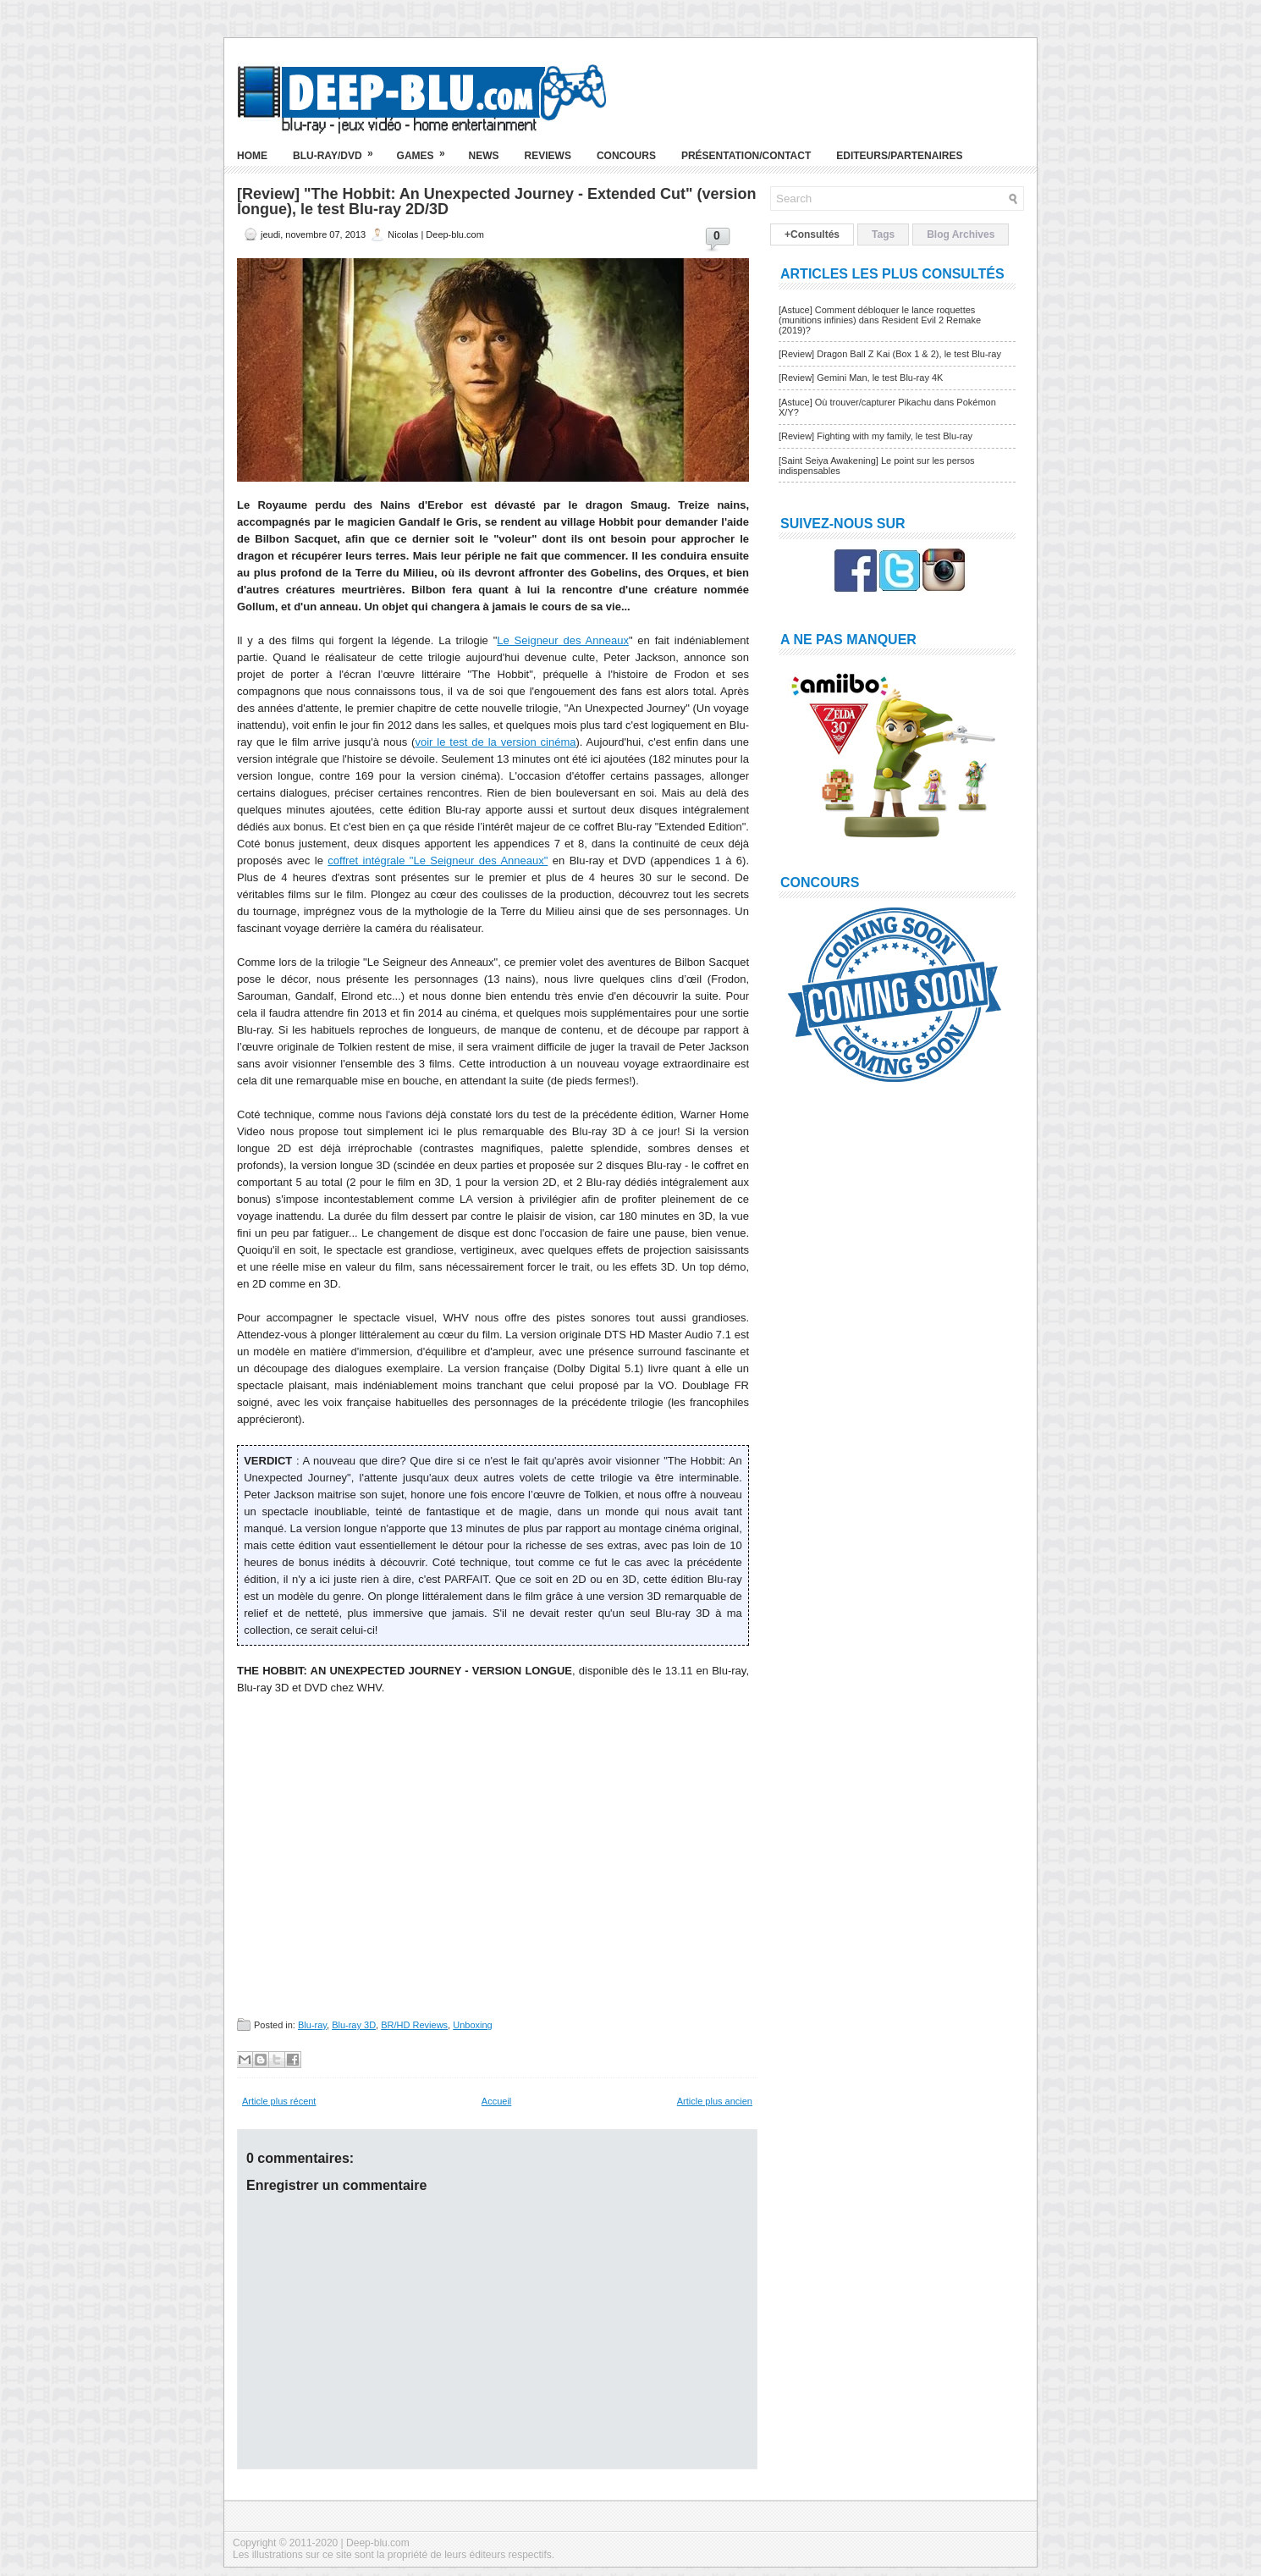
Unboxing (472, 2025)
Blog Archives (960, 234)
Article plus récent (279, 2101)
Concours (626, 156)
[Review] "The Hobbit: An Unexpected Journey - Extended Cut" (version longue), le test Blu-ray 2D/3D (496, 201)
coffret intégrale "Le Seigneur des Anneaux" (438, 860)
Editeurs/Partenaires (899, 156)
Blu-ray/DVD (338, 149)
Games (426, 149)
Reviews (548, 156)
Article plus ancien (714, 2101)
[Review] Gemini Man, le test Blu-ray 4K (861, 377)
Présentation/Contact (746, 156)
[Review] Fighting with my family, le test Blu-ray (875, 436)
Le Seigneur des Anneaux (563, 640)
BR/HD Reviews (414, 2025)
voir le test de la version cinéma (495, 742)
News (484, 156)
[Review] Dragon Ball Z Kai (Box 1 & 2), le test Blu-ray (890, 354)
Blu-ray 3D (354, 2025)
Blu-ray (312, 2025)
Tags (883, 234)
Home (252, 156)
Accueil (496, 2101)
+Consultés (812, 234)
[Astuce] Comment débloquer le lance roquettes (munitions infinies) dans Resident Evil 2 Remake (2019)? (880, 320)
